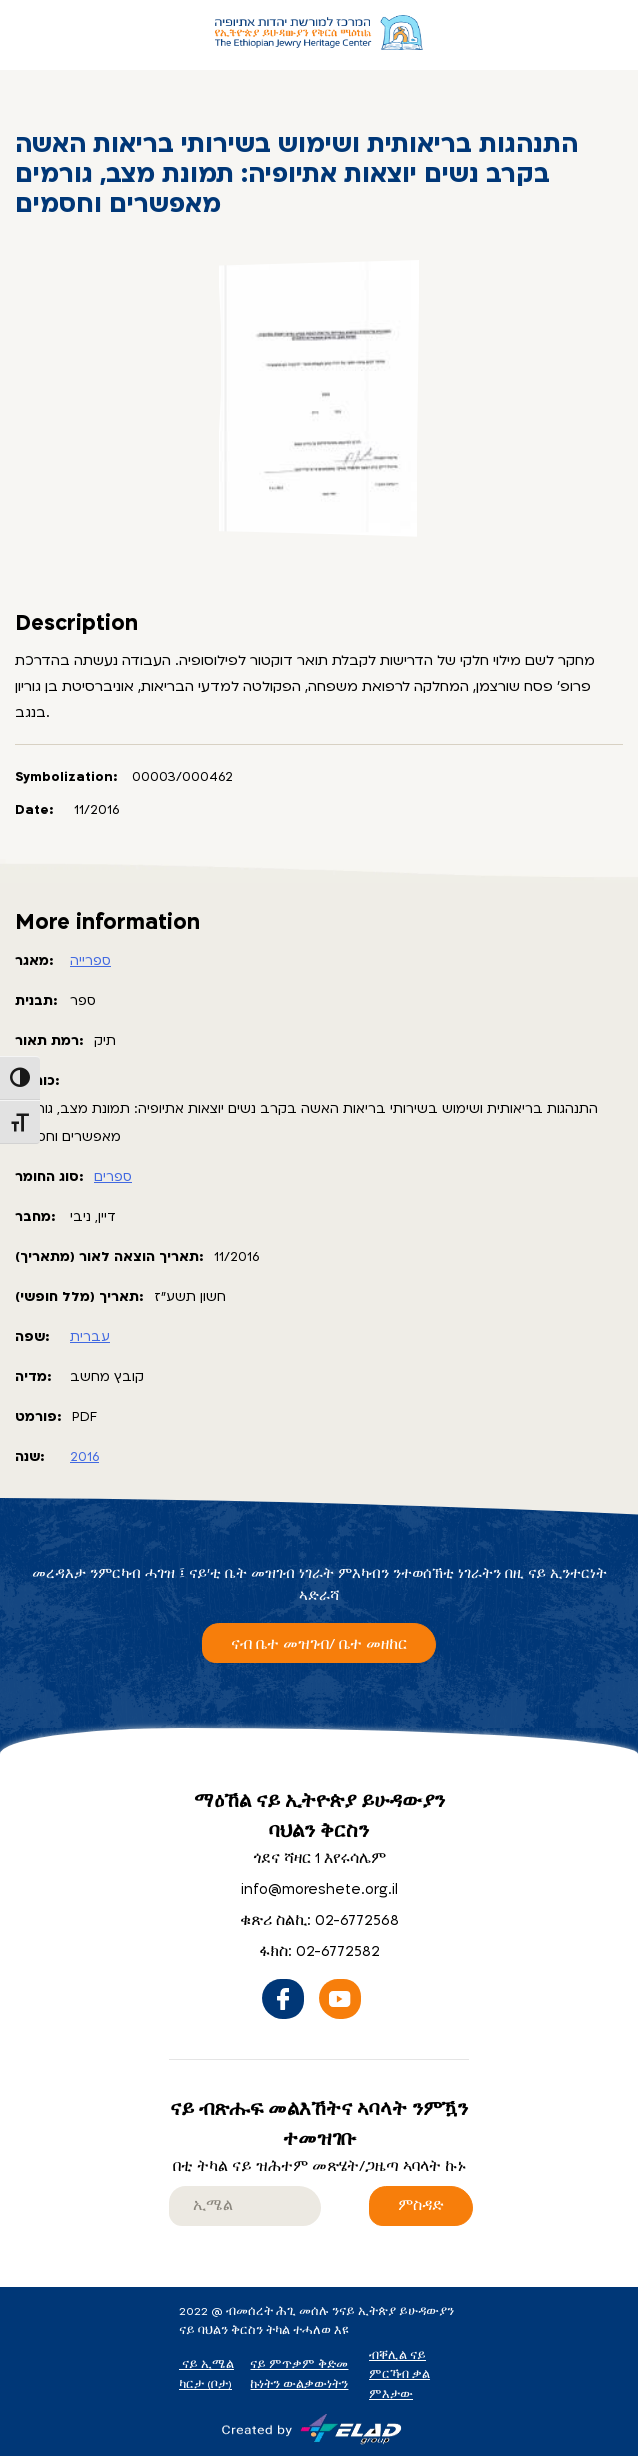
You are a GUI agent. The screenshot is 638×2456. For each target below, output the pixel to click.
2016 (84, 1457)
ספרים (113, 1177)
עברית (90, 1337)
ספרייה (90, 961)
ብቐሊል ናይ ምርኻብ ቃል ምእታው (399, 2375)
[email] (245, 2206)
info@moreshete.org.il (319, 1889)
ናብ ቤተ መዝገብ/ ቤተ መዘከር (319, 1644)
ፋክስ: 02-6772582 (319, 1951)
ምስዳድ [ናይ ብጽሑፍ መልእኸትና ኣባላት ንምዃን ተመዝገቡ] (421, 2205)
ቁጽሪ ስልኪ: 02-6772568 (319, 1920)
